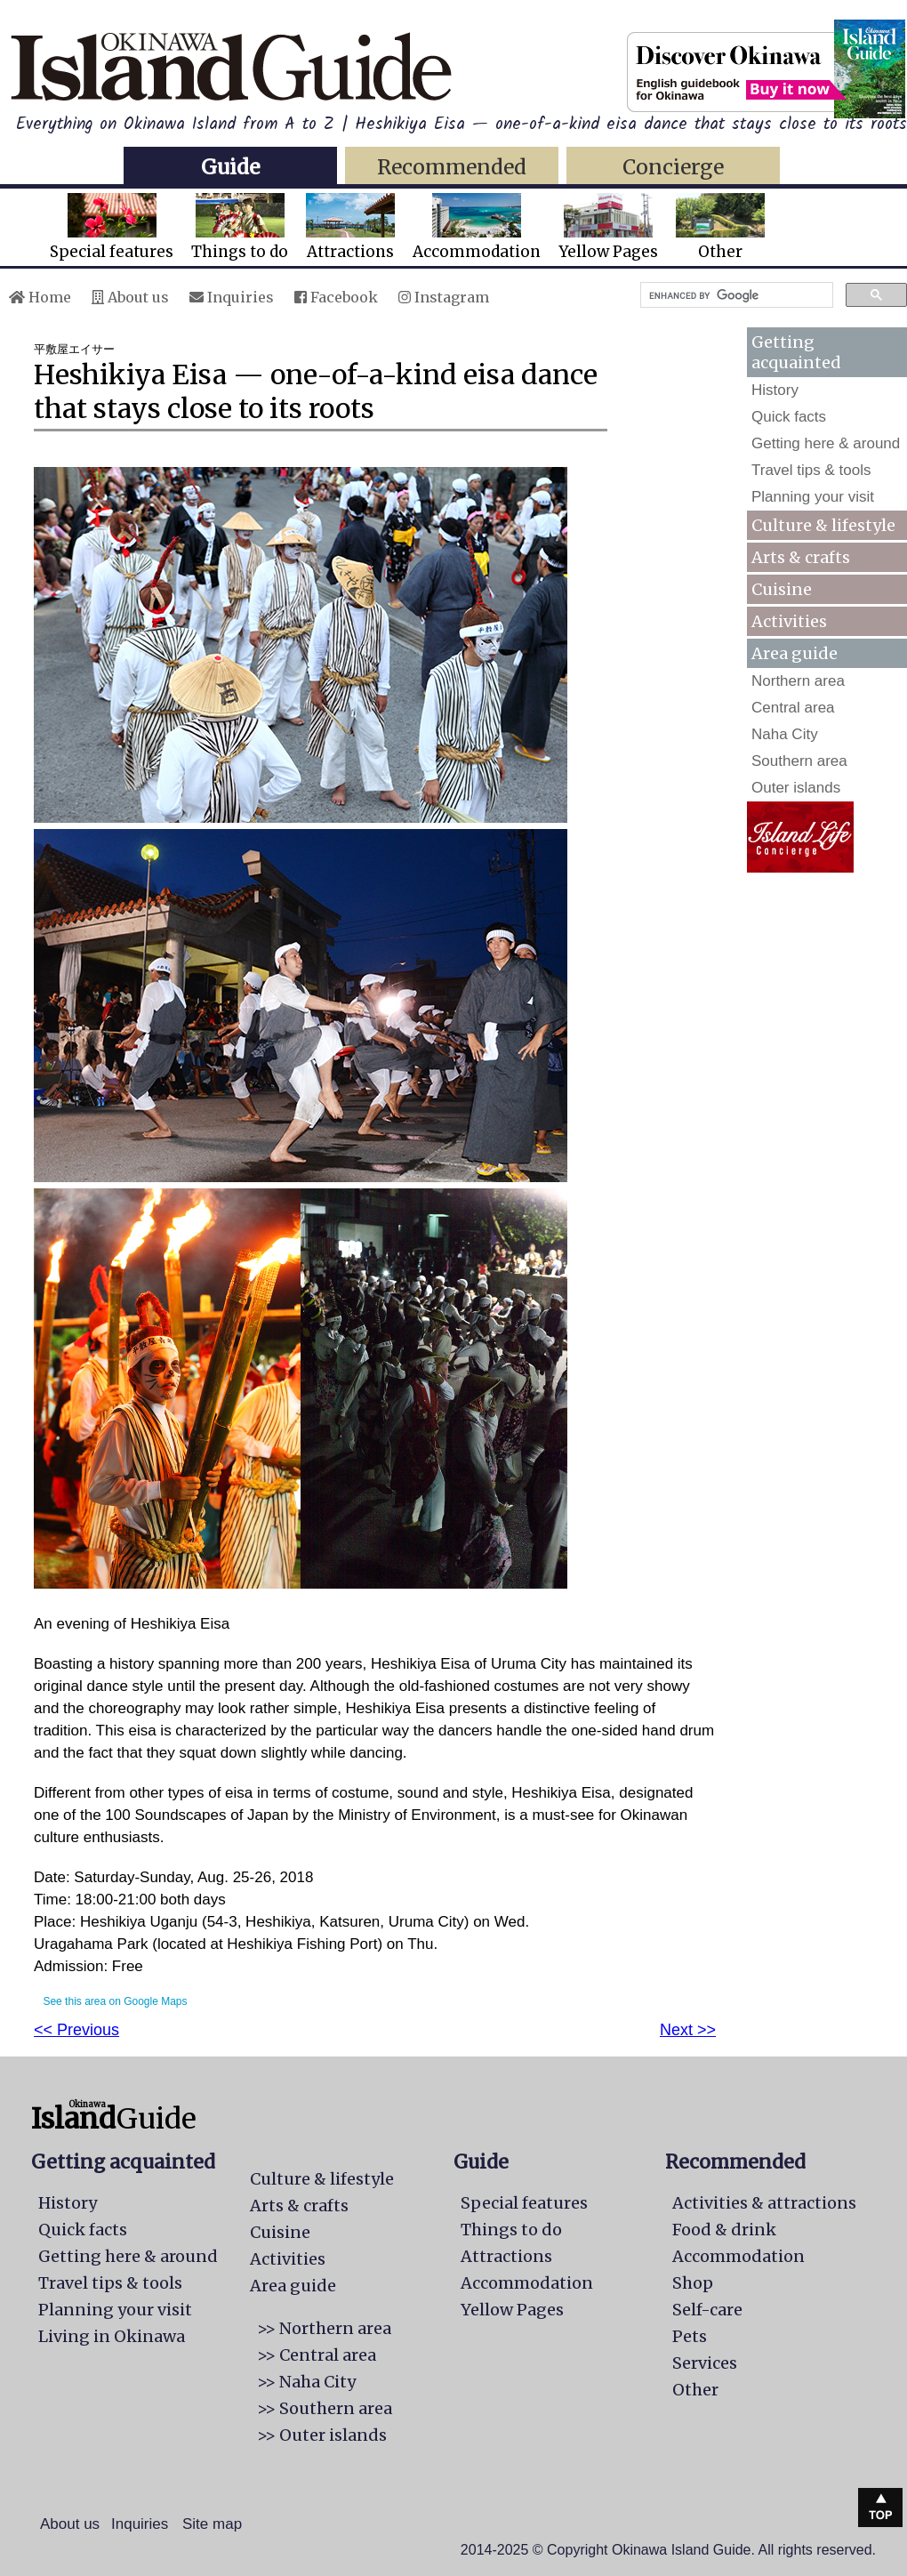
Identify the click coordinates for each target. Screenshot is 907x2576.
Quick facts (788, 416)
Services (704, 2363)
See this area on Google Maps (115, 2001)
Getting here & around (825, 443)
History (775, 390)
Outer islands (795, 787)
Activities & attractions (764, 2203)
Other (720, 227)
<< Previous (76, 2030)
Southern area (799, 761)
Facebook (336, 297)
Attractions (350, 227)
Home (40, 297)
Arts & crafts (800, 557)
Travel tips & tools (811, 470)
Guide (230, 167)
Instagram (443, 297)
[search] (735, 295)
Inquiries (231, 297)
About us (130, 297)
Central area (793, 707)
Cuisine (781, 589)
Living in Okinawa (111, 2336)
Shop (692, 2283)
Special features (111, 227)
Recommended (451, 167)
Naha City (784, 734)
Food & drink (724, 2229)
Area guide (293, 2285)
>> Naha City (306, 2381)
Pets (689, 2336)
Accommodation (477, 227)
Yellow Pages (608, 227)
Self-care (707, 2309)
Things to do (239, 227)
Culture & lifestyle (823, 525)
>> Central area (316, 2355)
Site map (212, 2524)
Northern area (798, 680)
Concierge (673, 167)
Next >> (688, 2030)
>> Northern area (324, 2328)
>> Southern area (324, 2408)
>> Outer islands (322, 2435)
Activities (789, 621)
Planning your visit (812, 496)
